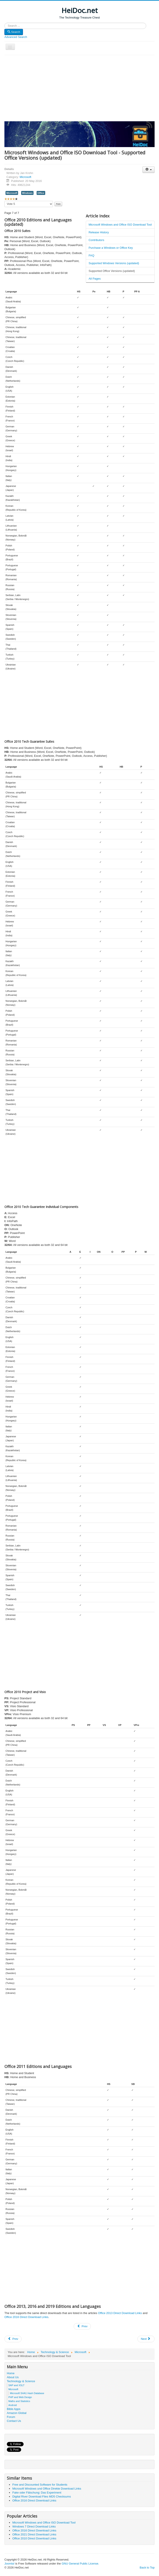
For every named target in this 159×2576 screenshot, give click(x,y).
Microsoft (25, 177)
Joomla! (9, 2563)
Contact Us (14, 2421)
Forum (11, 2417)
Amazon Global (16, 2413)
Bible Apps (13, 2409)
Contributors (96, 240)
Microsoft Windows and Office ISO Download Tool (120, 224)
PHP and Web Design (20, 2397)
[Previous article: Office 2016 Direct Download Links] (13, 2339)
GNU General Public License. (80, 2563)
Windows (27, 193)
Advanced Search (15, 37)
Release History (99, 232)
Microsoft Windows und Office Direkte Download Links (46, 2488)
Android (12, 2405)
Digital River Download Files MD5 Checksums (41, 2496)
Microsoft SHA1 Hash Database (27, 2393)
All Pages (95, 278)
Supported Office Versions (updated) (112, 271)
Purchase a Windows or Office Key (111, 247)
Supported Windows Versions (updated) (114, 263)
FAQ (91, 255)
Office (40, 193)
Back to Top (147, 2567)
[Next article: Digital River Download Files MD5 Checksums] (146, 2339)
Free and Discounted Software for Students (39, 2484)
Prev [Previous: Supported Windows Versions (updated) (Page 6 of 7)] (82, 2326)
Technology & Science (21, 2381)
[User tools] (148, 169)
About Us (13, 2377)
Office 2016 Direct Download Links (26, 2317)
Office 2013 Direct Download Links (120, 2313)
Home (11, 2373)
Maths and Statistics (19, 2401)
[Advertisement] (79, 88)
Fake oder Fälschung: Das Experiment (36, 2492)
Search (13, 32)
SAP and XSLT (16, 2385)
